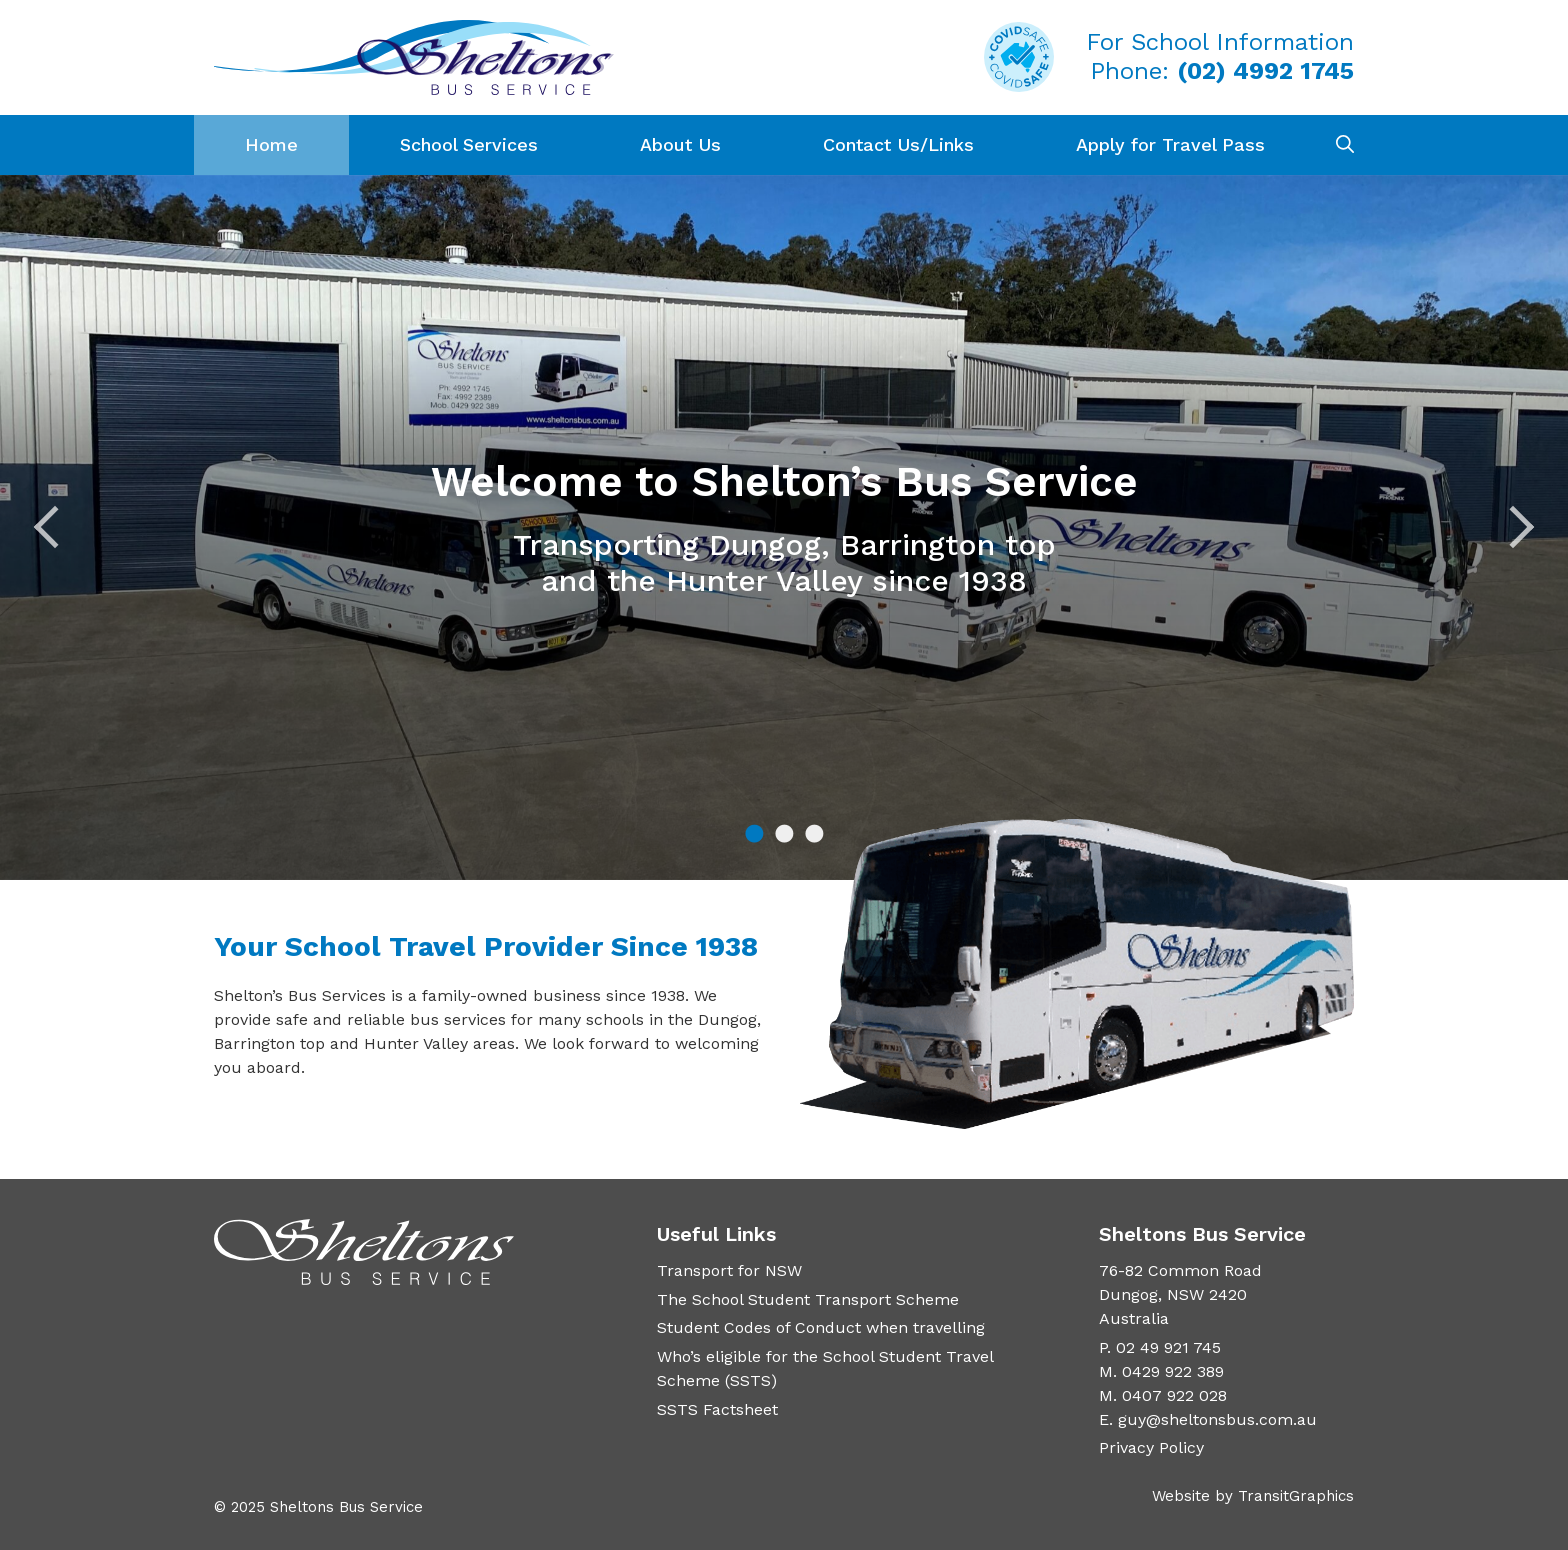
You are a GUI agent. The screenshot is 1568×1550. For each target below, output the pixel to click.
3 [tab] (814, 835)
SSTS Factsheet (717, 1409)
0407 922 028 (1174, 1395)
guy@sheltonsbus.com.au (1217, 1419)
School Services (469, 144)
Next (1513, 527)
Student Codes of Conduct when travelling (821, 1327)
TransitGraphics (1296, 1496)
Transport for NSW (729, 1270)
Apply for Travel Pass (1170, 144)
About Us (680, 144)
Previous (55, 527)
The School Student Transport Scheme (808, 1299)
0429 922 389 (1173, 1371)
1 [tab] (754, 835)
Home (271, 144)
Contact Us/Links (898, 144)
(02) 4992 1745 (1265, 71)
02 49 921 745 (1168, 1347)
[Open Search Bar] (1345, 145)
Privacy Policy (1151, 1447)
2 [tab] (784, 835)
